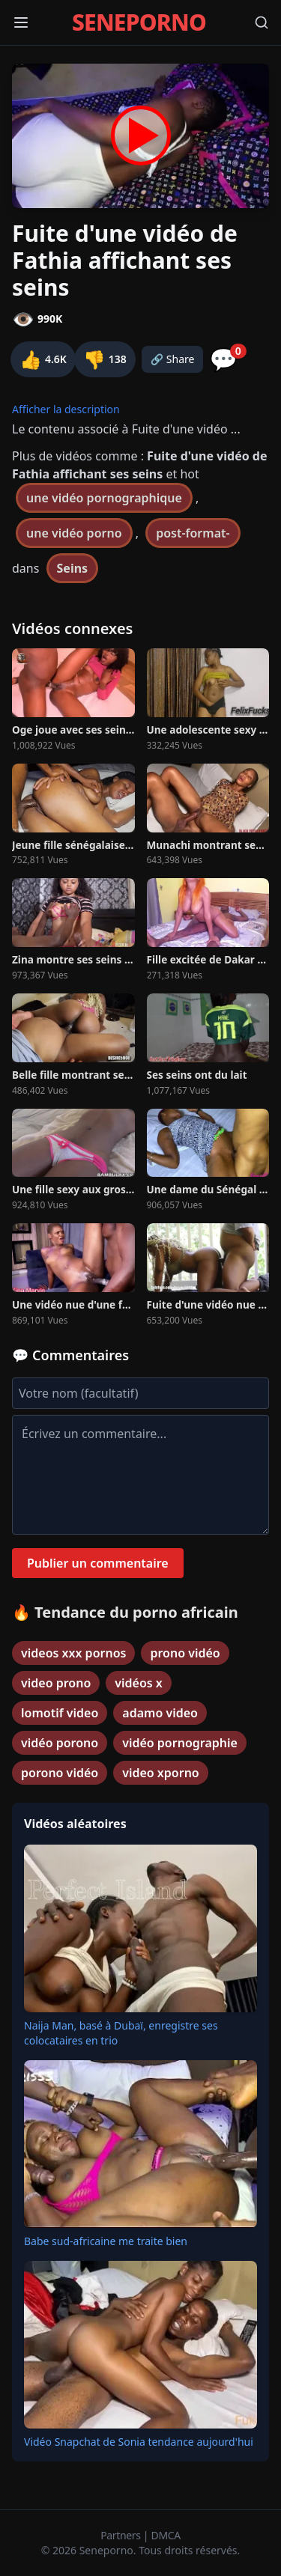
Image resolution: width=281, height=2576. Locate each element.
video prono (56, 1683)
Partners (121, 2535)
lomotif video (59, 1713)
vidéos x (139, 1683)
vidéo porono (59, 1743)
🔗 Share (173, 359)
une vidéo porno (74, 533)
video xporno (160, 1772)
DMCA (166, 2535)
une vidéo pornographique (104, 498)
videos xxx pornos (73, 1653)
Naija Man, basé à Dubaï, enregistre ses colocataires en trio (121, 2032)
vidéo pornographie (180, 1743)
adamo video (160, 1713)
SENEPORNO (139, 22)
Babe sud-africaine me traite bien (105, 2241)
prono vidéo (185, 1653)
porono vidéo (59, 1772)
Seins (72, 568)
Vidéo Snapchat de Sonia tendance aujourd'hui (138, 2442)
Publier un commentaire (98, 1563)
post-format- (192, 533)
